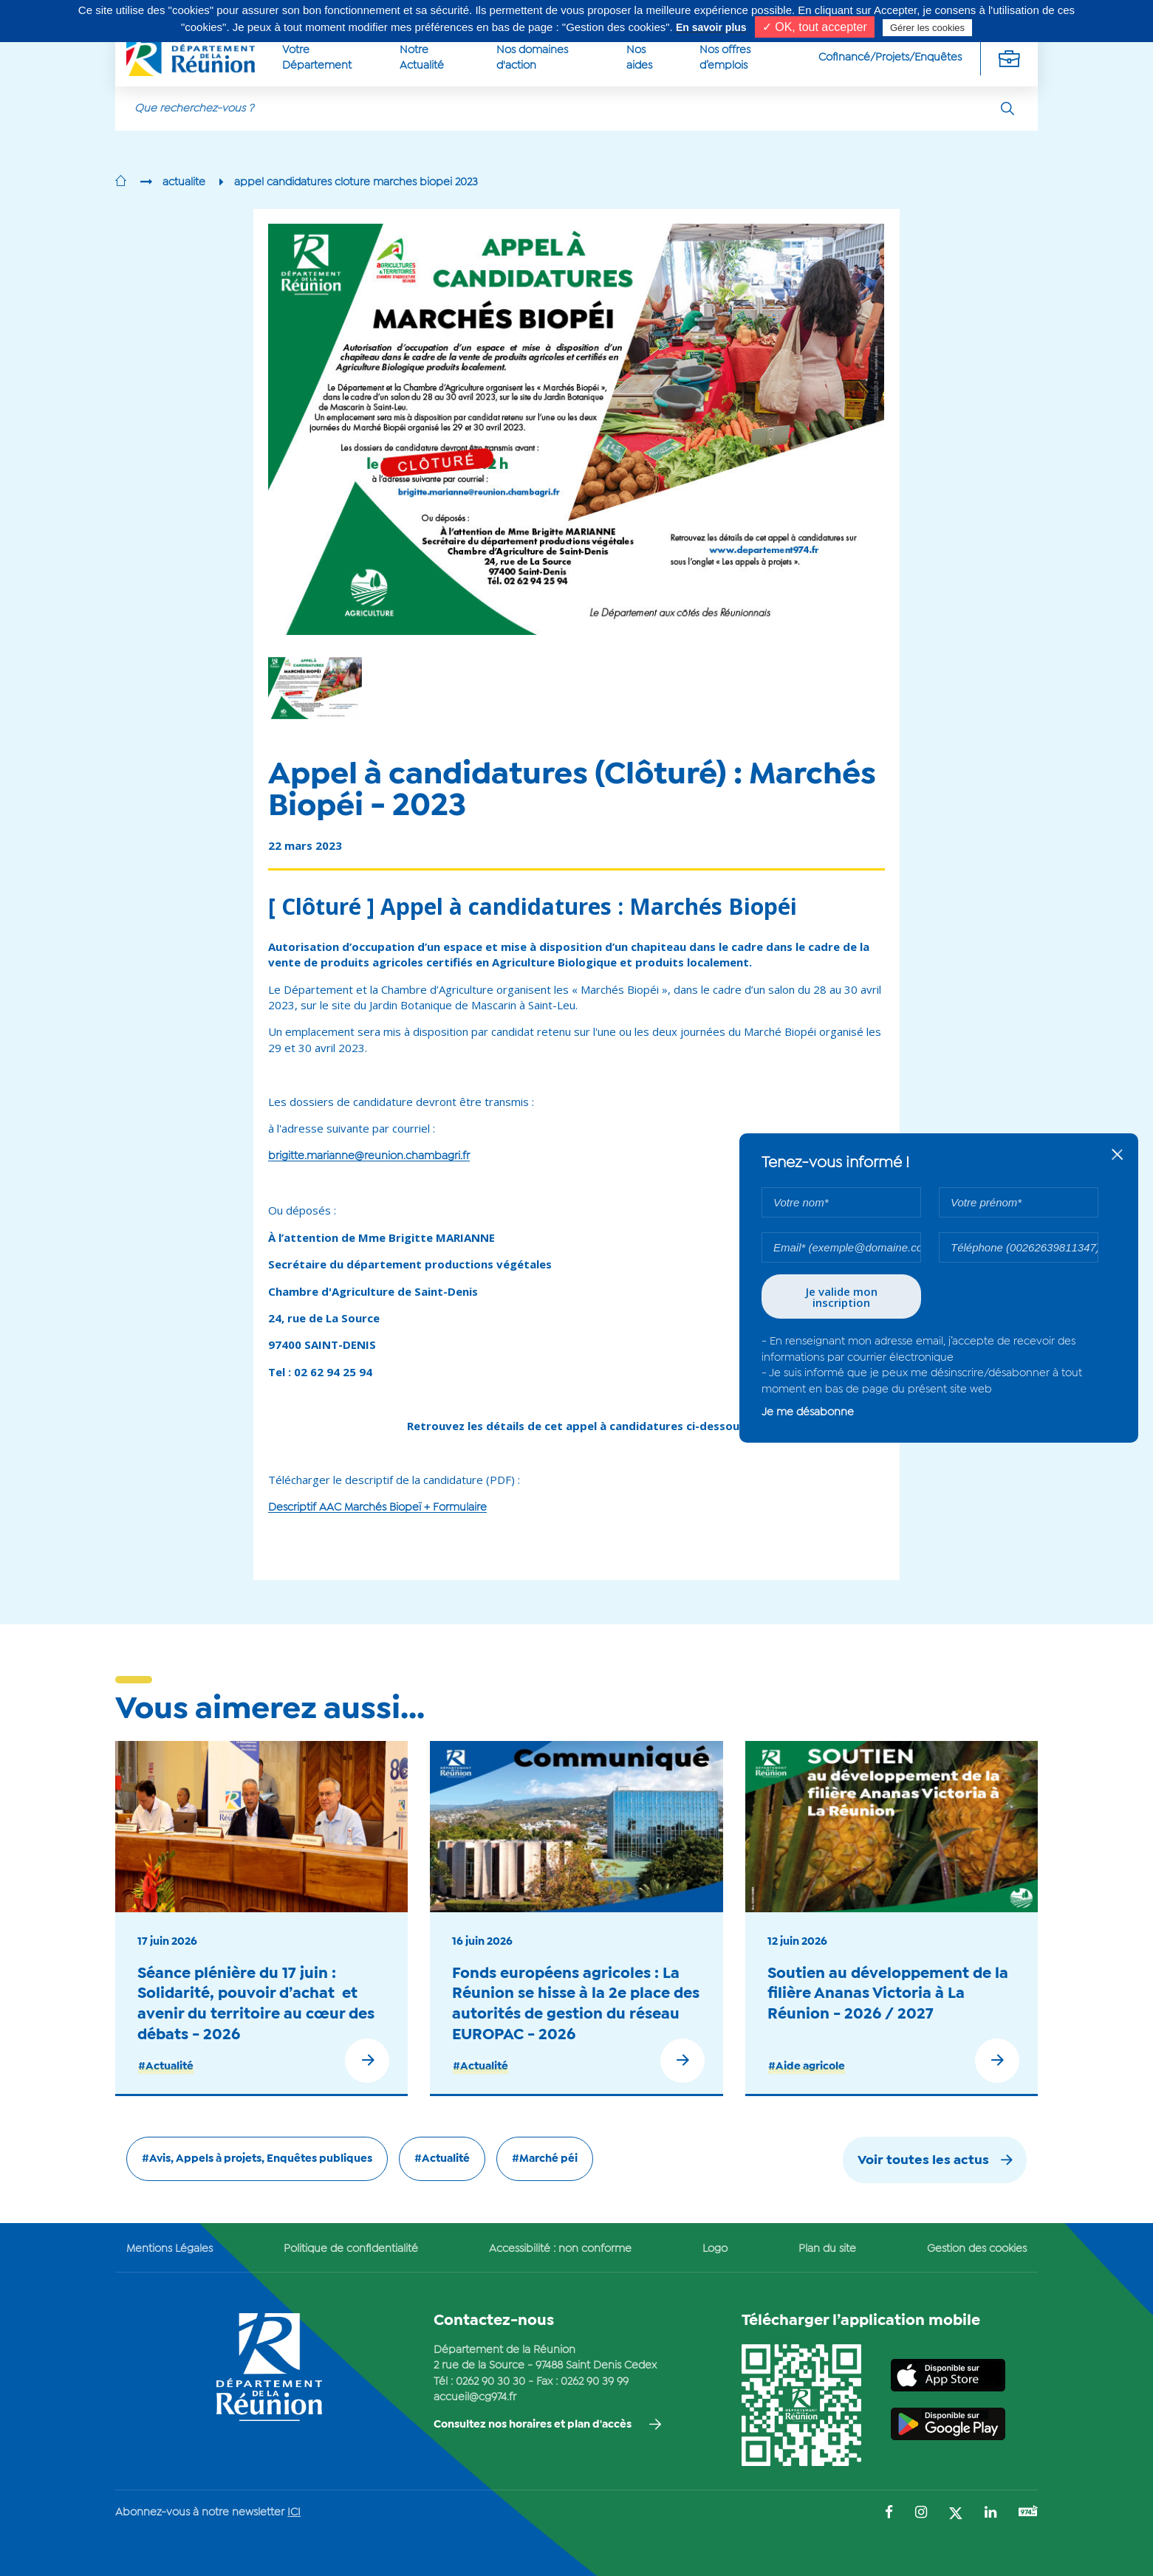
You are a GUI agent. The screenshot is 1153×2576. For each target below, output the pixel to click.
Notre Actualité (422, 58)
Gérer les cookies (927, 27)
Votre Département (317, 58)
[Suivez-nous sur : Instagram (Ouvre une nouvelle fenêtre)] (921, 2513)
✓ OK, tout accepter (814, 27)
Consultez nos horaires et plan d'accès (533, 2424)
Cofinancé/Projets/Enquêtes (890, 57)
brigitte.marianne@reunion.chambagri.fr (369, 1156)
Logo (715, 2248)
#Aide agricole (806, 2066)
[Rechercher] (1007, 108)
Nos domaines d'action (532, 58)
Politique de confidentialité (351, 2248)
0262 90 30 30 (490, 2381)
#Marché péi (545, 2158)
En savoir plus (711, 27)
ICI (294, 2512)
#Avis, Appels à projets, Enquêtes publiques (257, 2158)
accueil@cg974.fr (475, 2397)
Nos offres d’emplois (724, 58)
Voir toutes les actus (923, 2160)
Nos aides (639, 58)
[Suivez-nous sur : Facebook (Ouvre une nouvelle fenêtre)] (889, 2513)
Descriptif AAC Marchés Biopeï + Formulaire (377, 1507)
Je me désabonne (808, 1412)
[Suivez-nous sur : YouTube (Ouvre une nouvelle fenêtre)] (1028, 2513)
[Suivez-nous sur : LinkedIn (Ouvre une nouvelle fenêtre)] (990, 2513)
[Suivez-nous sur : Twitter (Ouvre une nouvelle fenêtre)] (955, 2514)
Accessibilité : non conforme (560, 2248)
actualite (183, 182)
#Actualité (166, 2066)
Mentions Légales (169, 2248)
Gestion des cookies (977, 2248)
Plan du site (827, 2248)
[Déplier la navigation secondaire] (1009, 58)
